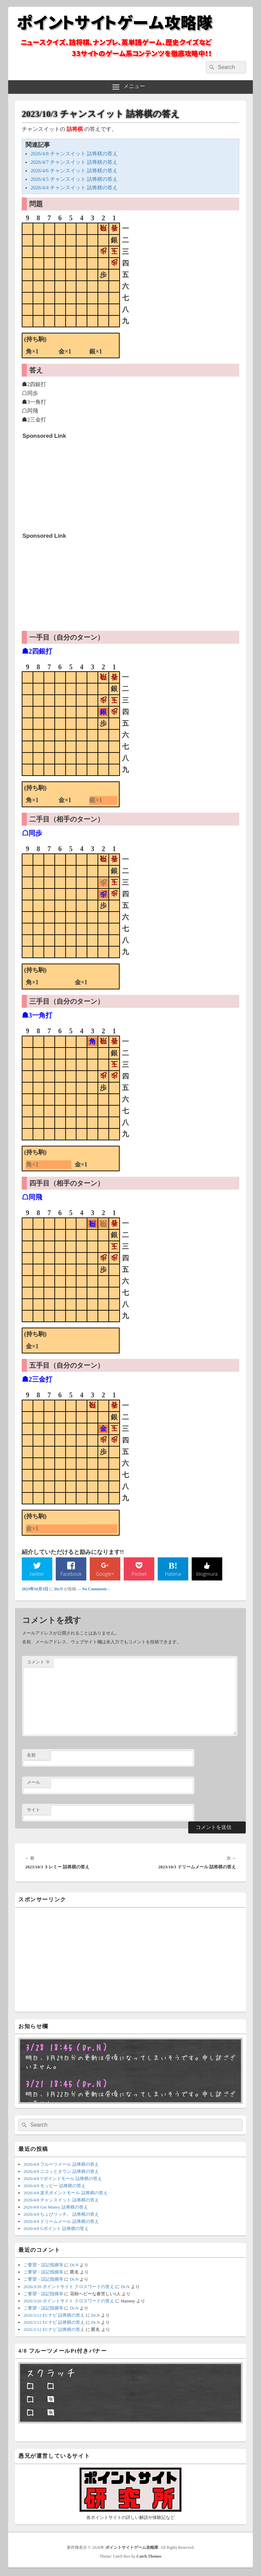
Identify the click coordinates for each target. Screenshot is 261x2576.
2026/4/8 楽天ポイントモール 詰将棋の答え (65, 2193)
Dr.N (58, 1589)
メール (33, 1783)
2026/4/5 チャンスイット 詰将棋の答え (74, 179)
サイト (33, 1810)
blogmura (207, 1574)
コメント (38, 1662)
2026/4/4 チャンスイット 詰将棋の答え (74, 187)
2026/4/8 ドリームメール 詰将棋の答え (61, 2222)
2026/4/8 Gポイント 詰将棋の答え (56, 2229)
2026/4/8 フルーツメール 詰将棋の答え (61, 2164)
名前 (31, 1755)
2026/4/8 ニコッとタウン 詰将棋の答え (61, 2172)
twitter (37, 1574)
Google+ (105, 1574)
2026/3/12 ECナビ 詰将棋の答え (54, 2315)
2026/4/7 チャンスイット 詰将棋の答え (74, 162)
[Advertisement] (73, 485)
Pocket (139, 1574)
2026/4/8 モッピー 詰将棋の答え (54, 2186)
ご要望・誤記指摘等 (43, 2265)
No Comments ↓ (96, 1589)
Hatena (173, 1574)
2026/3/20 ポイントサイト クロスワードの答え (68, 2287)
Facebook (71, 1574)
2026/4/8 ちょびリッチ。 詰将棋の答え (61, 2214)
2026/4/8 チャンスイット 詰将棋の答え (74, 153)
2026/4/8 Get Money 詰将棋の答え (55, 2207)
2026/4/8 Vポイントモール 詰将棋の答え (62, 2179)
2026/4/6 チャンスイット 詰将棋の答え (74, 170)
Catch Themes (149, 2557)
